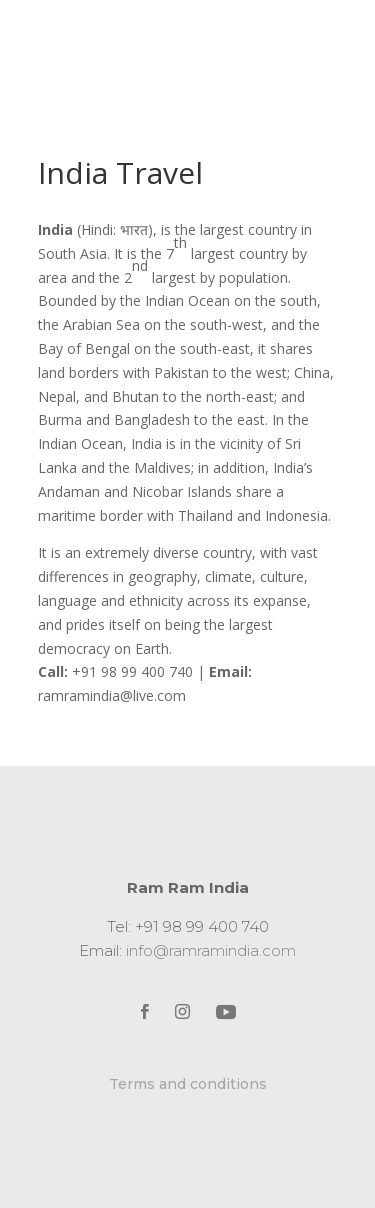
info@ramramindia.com (211, 950)
